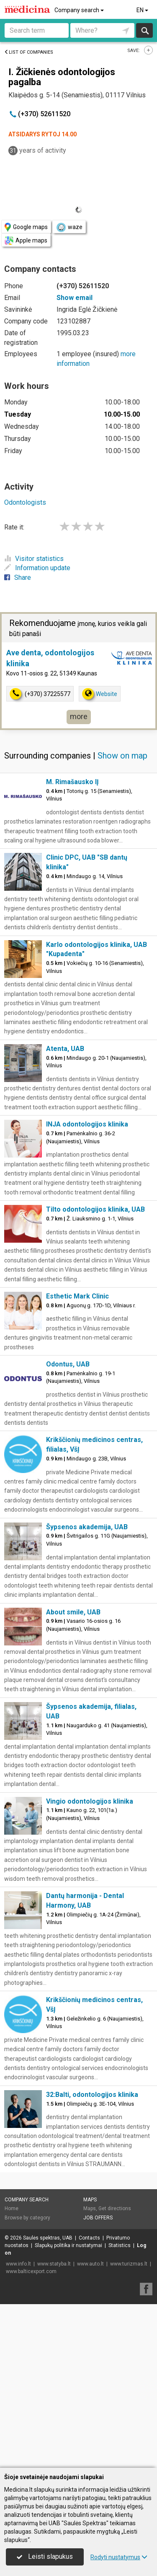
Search (145, 30)
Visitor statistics (34, 559)
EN (142, 10)
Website (99, 693)
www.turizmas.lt (128, 2264)
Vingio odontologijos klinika (89, 1801)
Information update (37, 568)
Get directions (114, 2208)
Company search (79, 10)
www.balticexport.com (31, 2271)
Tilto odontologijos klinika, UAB (95, 1209)
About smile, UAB (73, 1612)
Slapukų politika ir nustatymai (68, 2245)
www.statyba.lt (54, 2264)
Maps (90, 2200)
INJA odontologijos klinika (87, 1124)
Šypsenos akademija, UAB (87, 1527)
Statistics (119, 2245)
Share (17, 577)
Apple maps (26, 240)
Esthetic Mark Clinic (77, 1296)
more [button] (79, 716)
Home (11, 2208)
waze (69, 227)
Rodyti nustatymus (118, 2557)
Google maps (26, 227)
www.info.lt (18, 2264)
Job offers (98, 2218)
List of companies (28, 52)
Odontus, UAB (68, 1364)
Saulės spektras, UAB (47, 2238)
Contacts (89, 2238)
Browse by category (27, 2218)
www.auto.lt (90, 2264)
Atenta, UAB (65, 1049)
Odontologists (25, 502)
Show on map (122, 756)
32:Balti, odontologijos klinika (92, 2095)
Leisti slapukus (45, 2556)
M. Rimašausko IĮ (72, 782)
